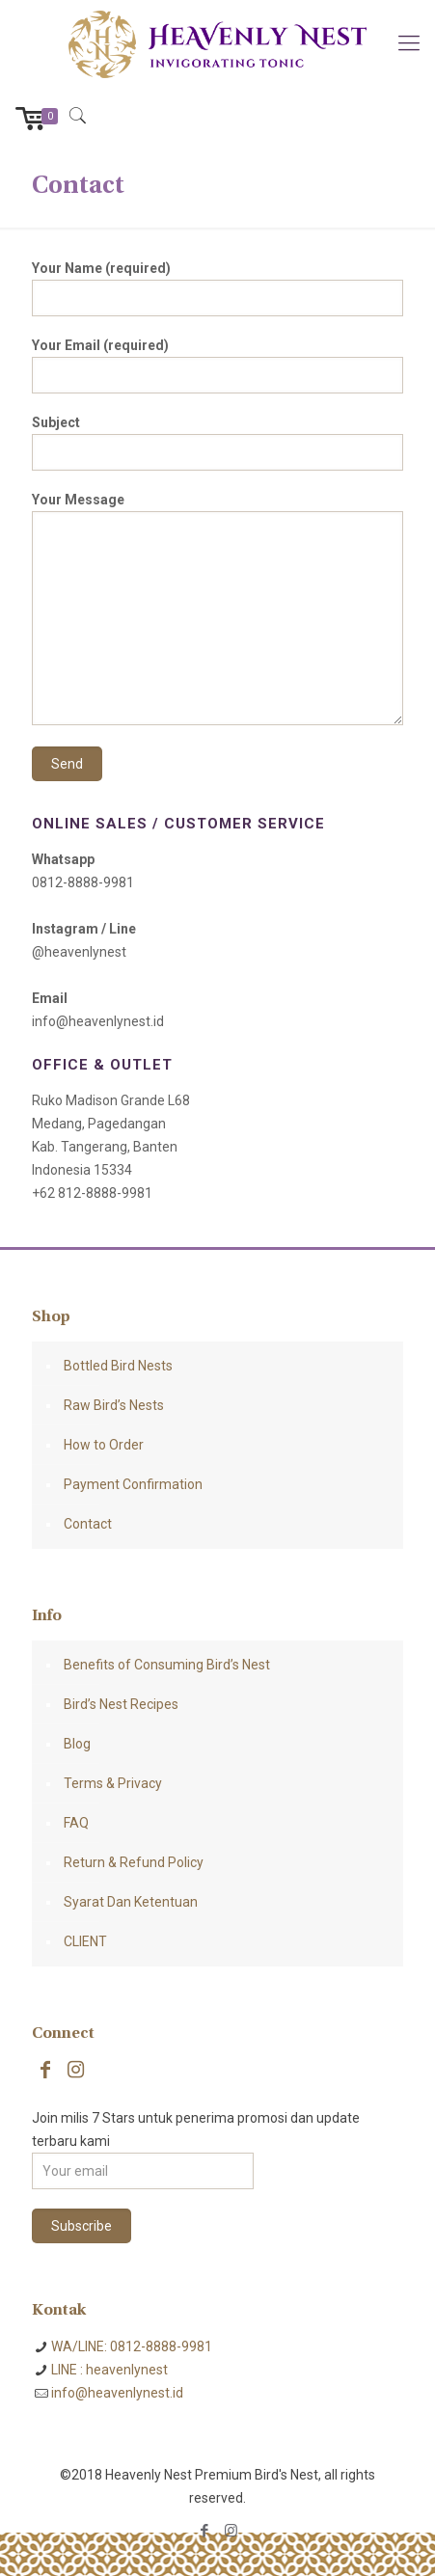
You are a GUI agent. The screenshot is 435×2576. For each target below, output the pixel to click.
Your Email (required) (217, 365)
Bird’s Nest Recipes (121, 1704)
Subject (217, 443)
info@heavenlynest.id (117, 2392)
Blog (77, 1743)
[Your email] (143, 2171)
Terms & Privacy (113, 1783)
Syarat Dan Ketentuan (131, 1902)
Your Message (217, 608)
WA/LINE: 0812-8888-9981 (131, 2346)
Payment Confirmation (133, 1484)
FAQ (76, 1822)
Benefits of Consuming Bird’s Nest (167, 1664)
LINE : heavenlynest (109, 2369)
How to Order (104, 1444)
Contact (88, 1524)
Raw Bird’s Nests (114, 1405)
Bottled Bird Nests (118, 1365)
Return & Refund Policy (134, 1862)
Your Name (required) (217, 288)
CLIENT (85, 1941)
